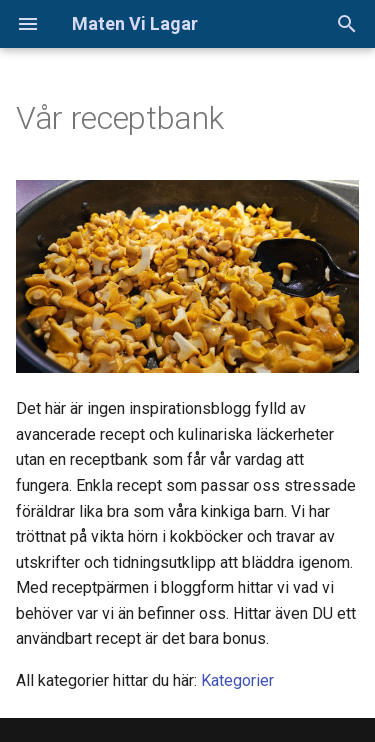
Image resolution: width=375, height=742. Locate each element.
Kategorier (237, 680)
